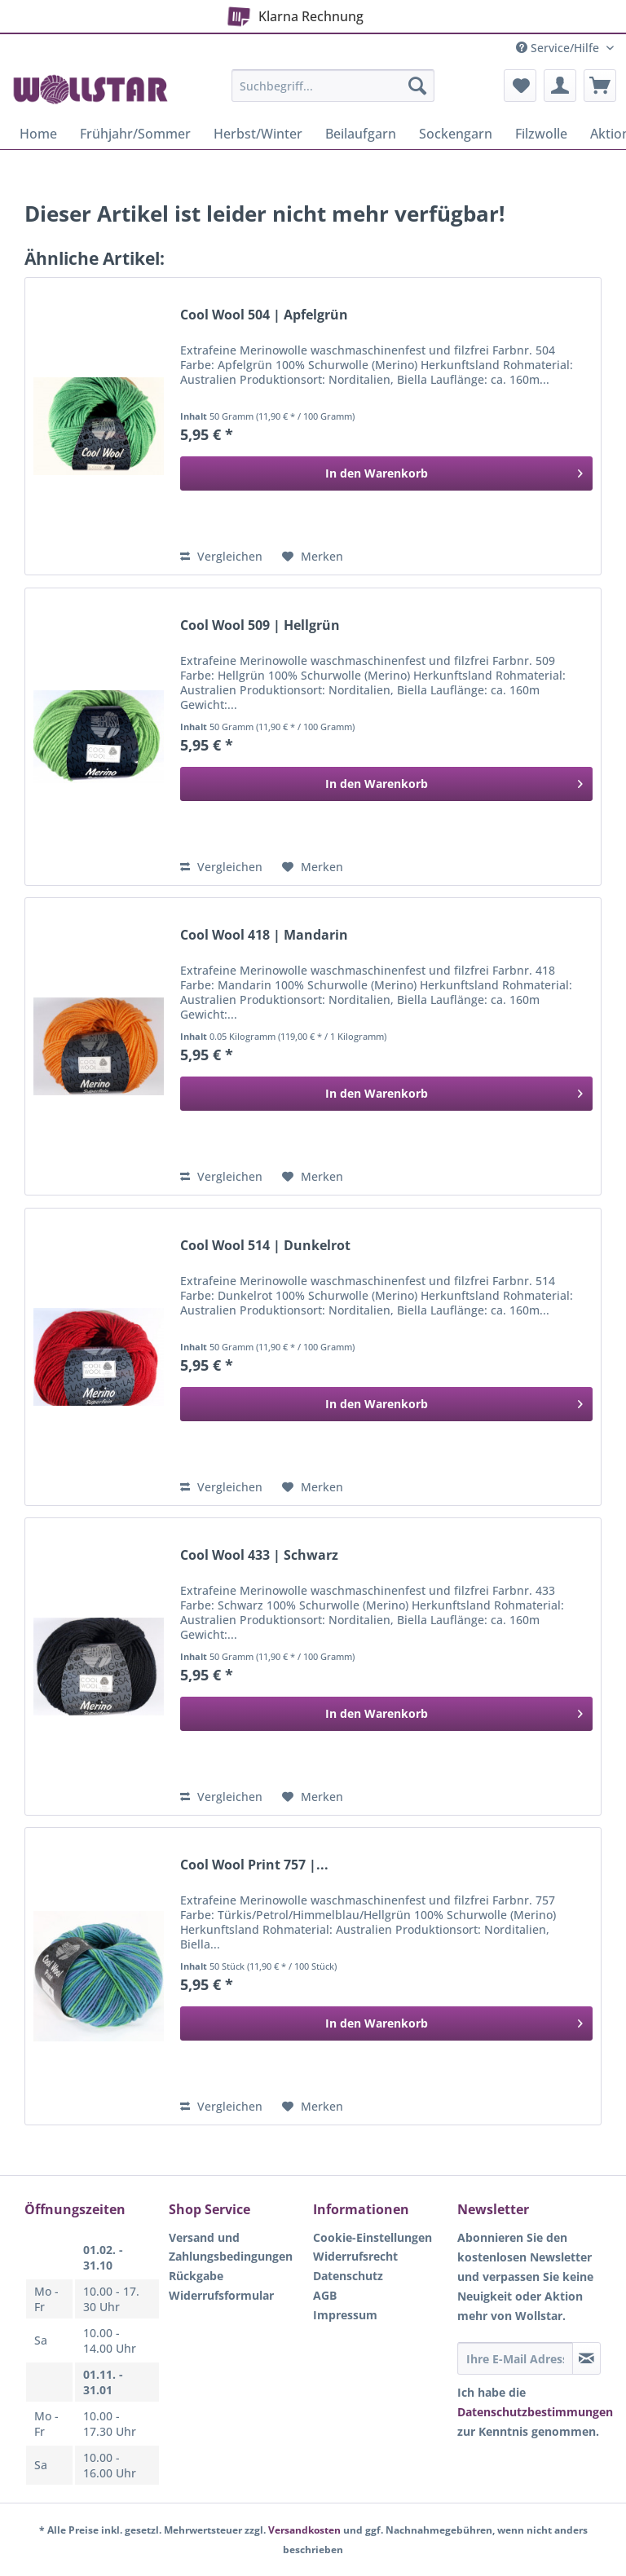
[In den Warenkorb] (386, 473)
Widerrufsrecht (355, 2256)
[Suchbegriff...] (333, 85)
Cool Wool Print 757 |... (254, 1865)
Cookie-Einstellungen (372, 2237)
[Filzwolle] (541, 133)
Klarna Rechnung (292, 13)
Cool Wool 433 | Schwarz (259, 1555)
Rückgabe (196, 2275)
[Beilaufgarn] (361, 133)
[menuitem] (333, 93)
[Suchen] (417, 85)
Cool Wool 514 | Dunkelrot (265, 1245)
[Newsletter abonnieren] (586, 2358)
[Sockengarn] (456, 133)
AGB (325, 2295)
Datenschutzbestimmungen (535, 2412)
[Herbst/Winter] (258, 133)
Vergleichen (221, 556)
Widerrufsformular (221, 2295)
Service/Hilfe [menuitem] (559, 47)
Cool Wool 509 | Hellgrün (260, 625)
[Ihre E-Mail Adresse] (515, 2358)
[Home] (38, 133)
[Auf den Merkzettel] (312, 556)
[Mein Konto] (560, 85)
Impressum (345, 2315)
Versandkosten (304, 2530)
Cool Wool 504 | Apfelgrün (264, 315)
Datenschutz (348, 2275)
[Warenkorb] (600, 85)
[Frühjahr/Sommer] (135, 133)
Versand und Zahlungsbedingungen (231, 2247)
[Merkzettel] (520, 85)
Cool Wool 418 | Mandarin (264, 935)
